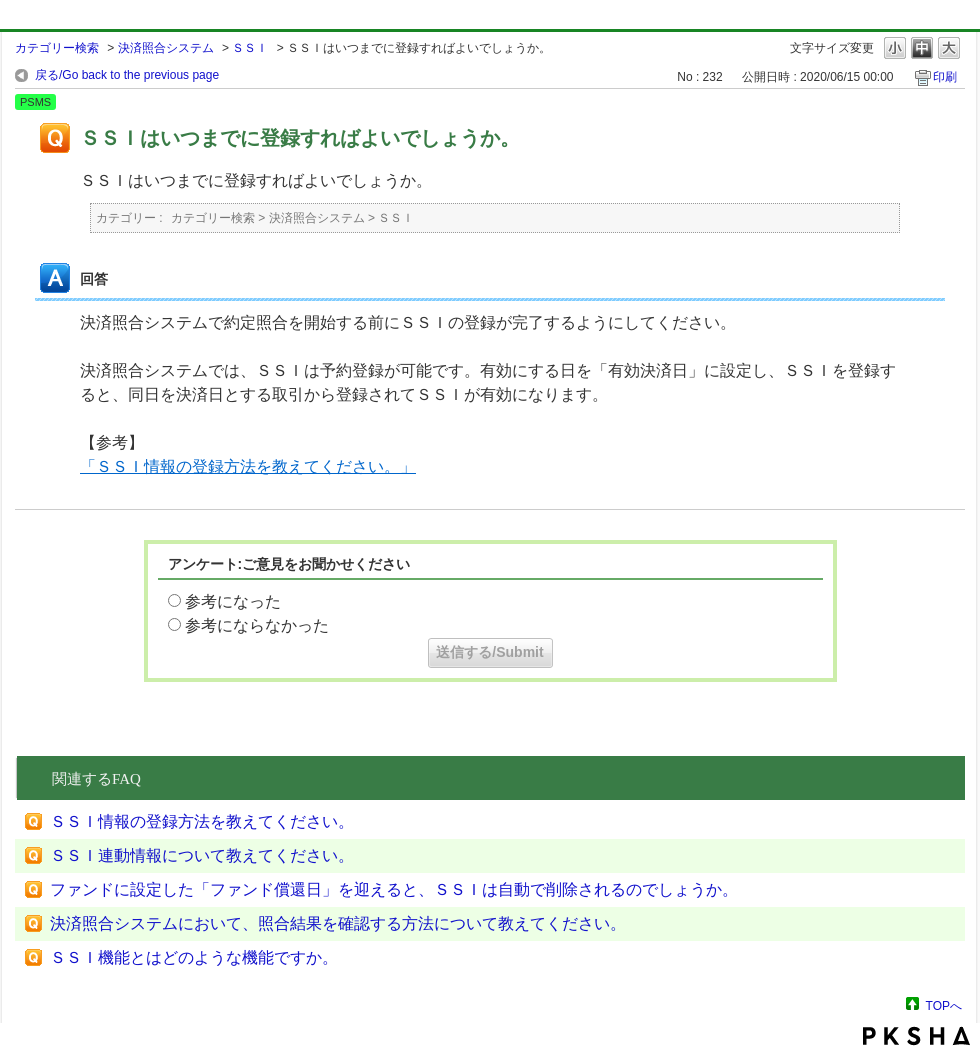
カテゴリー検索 (57, 48)
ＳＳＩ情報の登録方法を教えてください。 (202, 821)
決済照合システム (166, 48)
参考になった (233, 601)
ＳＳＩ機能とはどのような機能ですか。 (194, 957)
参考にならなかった (257, 625)
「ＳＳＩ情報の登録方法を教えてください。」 (248, 466)
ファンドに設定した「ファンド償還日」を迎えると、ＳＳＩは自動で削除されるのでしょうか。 (394, 889)
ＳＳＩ (250, 48)
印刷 (945, 77)
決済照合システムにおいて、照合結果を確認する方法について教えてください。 (338, 923)
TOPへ (944, 1005)
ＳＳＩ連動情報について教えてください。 (202, 855)
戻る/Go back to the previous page (127, 75)
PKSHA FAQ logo (916, 1036)
